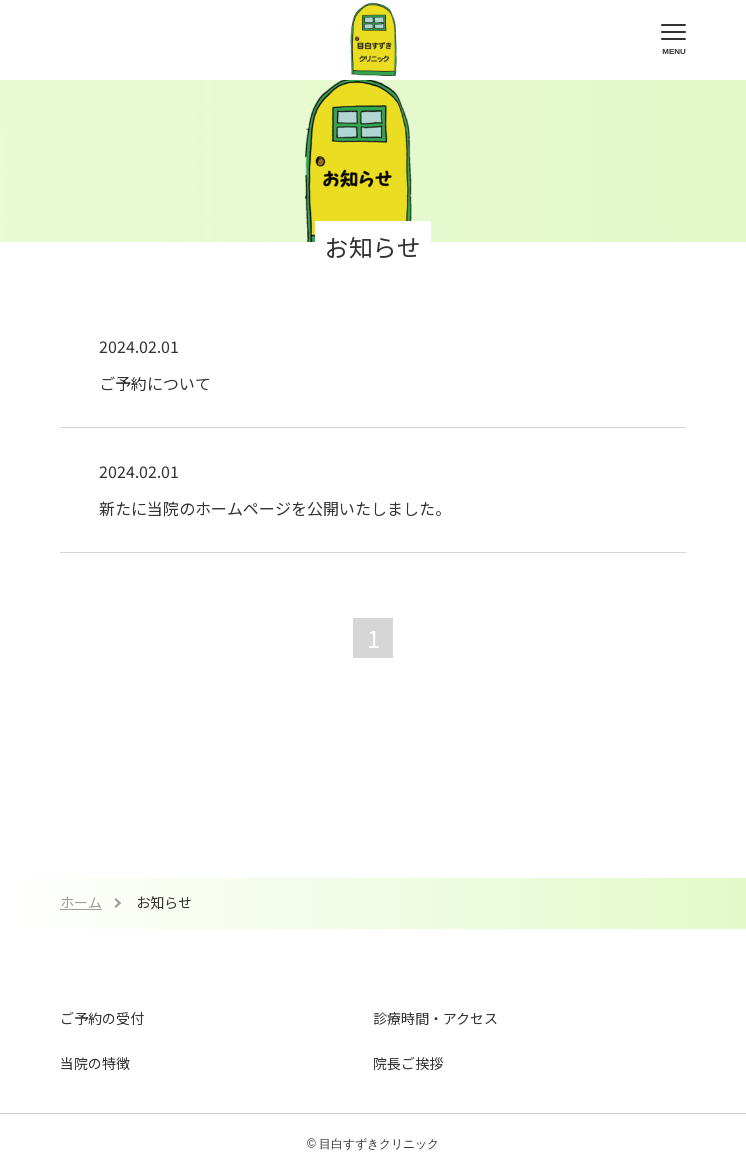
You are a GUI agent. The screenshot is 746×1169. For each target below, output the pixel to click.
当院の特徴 (95, 1063)
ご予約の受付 (102, 1018)
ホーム (81, 902)
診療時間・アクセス (435, 1018)
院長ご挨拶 (408, 1063)
